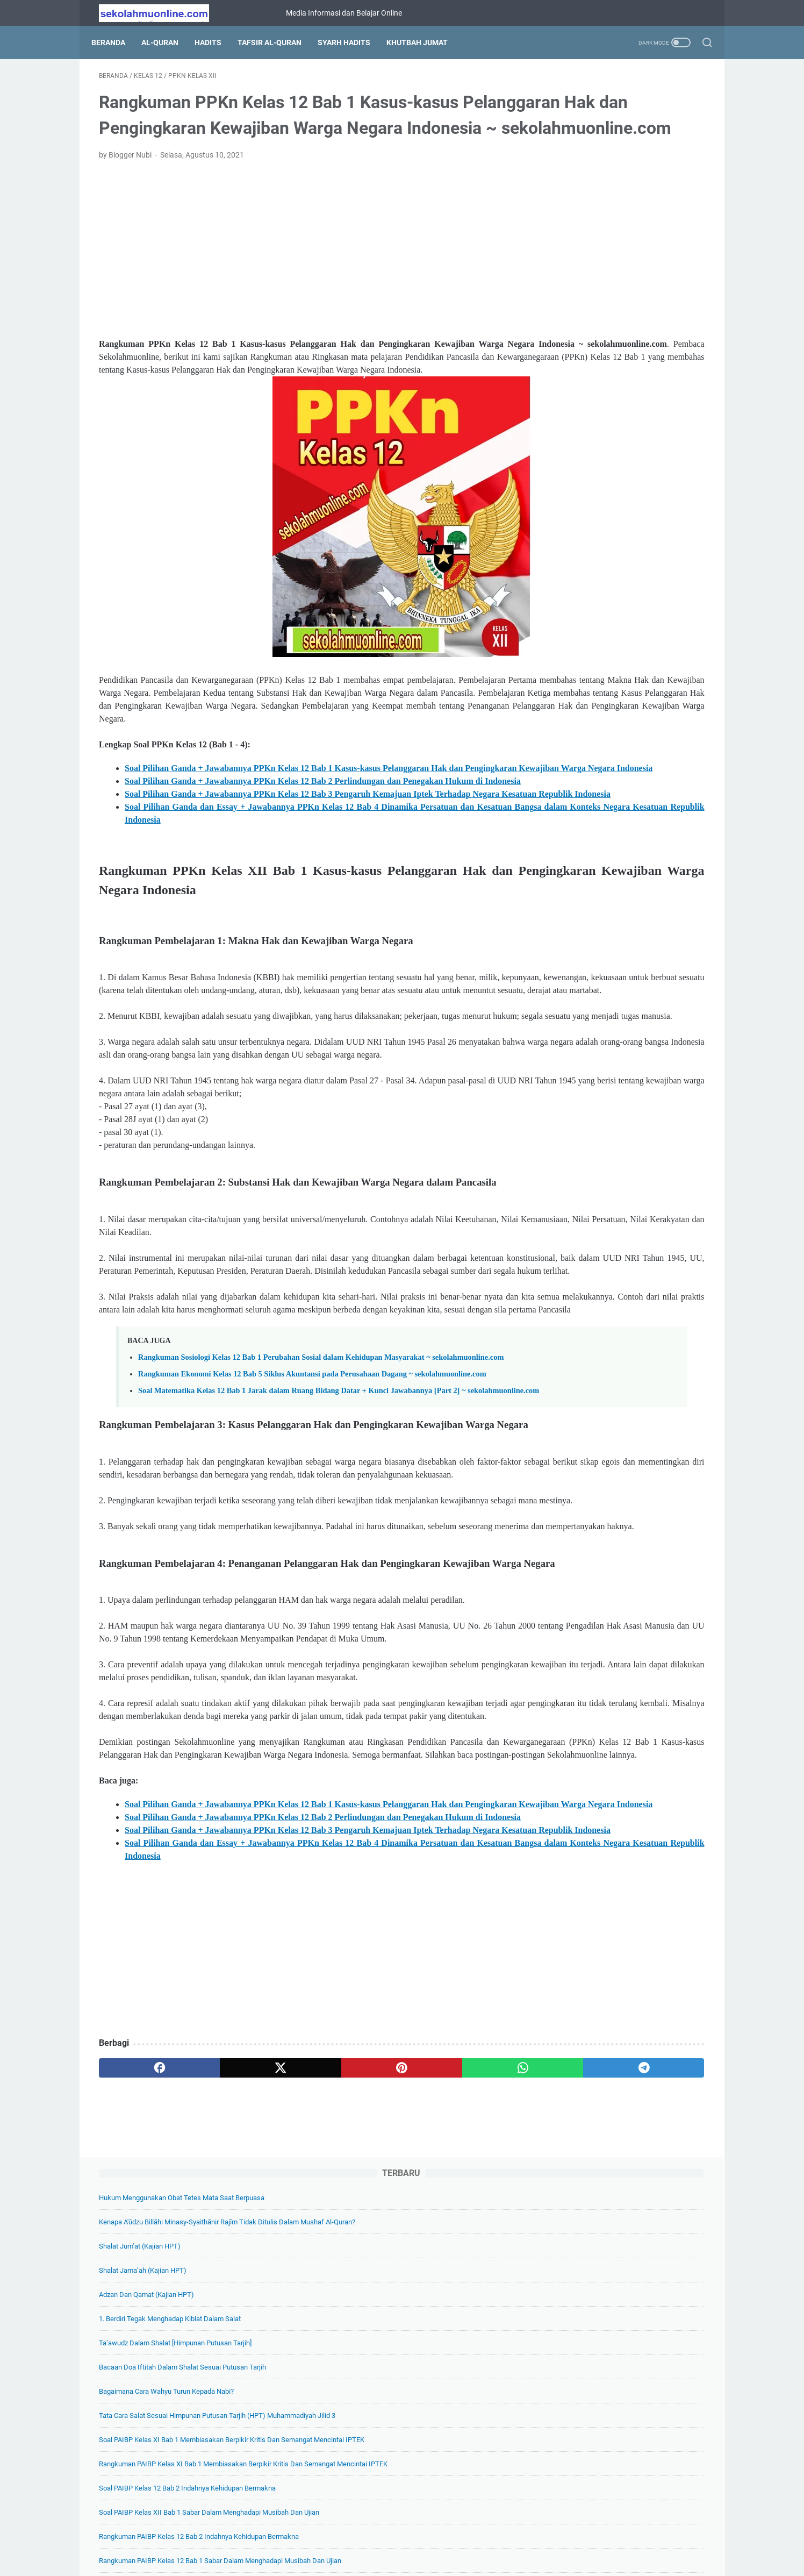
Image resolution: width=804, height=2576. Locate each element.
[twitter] (220, 2424)
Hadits (215, 42)
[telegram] (464, 2424)
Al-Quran (167, 42)
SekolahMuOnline (417, 2559)
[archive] (579, 1402)
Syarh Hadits (351, 42)
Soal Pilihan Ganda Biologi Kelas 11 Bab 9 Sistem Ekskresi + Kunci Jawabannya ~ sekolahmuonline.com (624, 994)
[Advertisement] (302, 283)
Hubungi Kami (521, 2537)
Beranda (116, 42)
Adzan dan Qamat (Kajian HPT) (591, 230)
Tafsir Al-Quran (277, 42)
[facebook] (139, 2424)
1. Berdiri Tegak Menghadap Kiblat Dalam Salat (615, 254)
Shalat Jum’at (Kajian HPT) (585, 181)
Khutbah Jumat (424, 42)
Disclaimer (470, 2537)
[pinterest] (301, 2424)
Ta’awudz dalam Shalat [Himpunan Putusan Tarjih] (620, 278)
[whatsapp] (383, 2424)
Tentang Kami (321, 2537)
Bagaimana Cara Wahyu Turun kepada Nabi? (611, 340)
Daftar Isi (370, 2537)
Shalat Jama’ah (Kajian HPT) (587, 206)
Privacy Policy (419, 2537)
